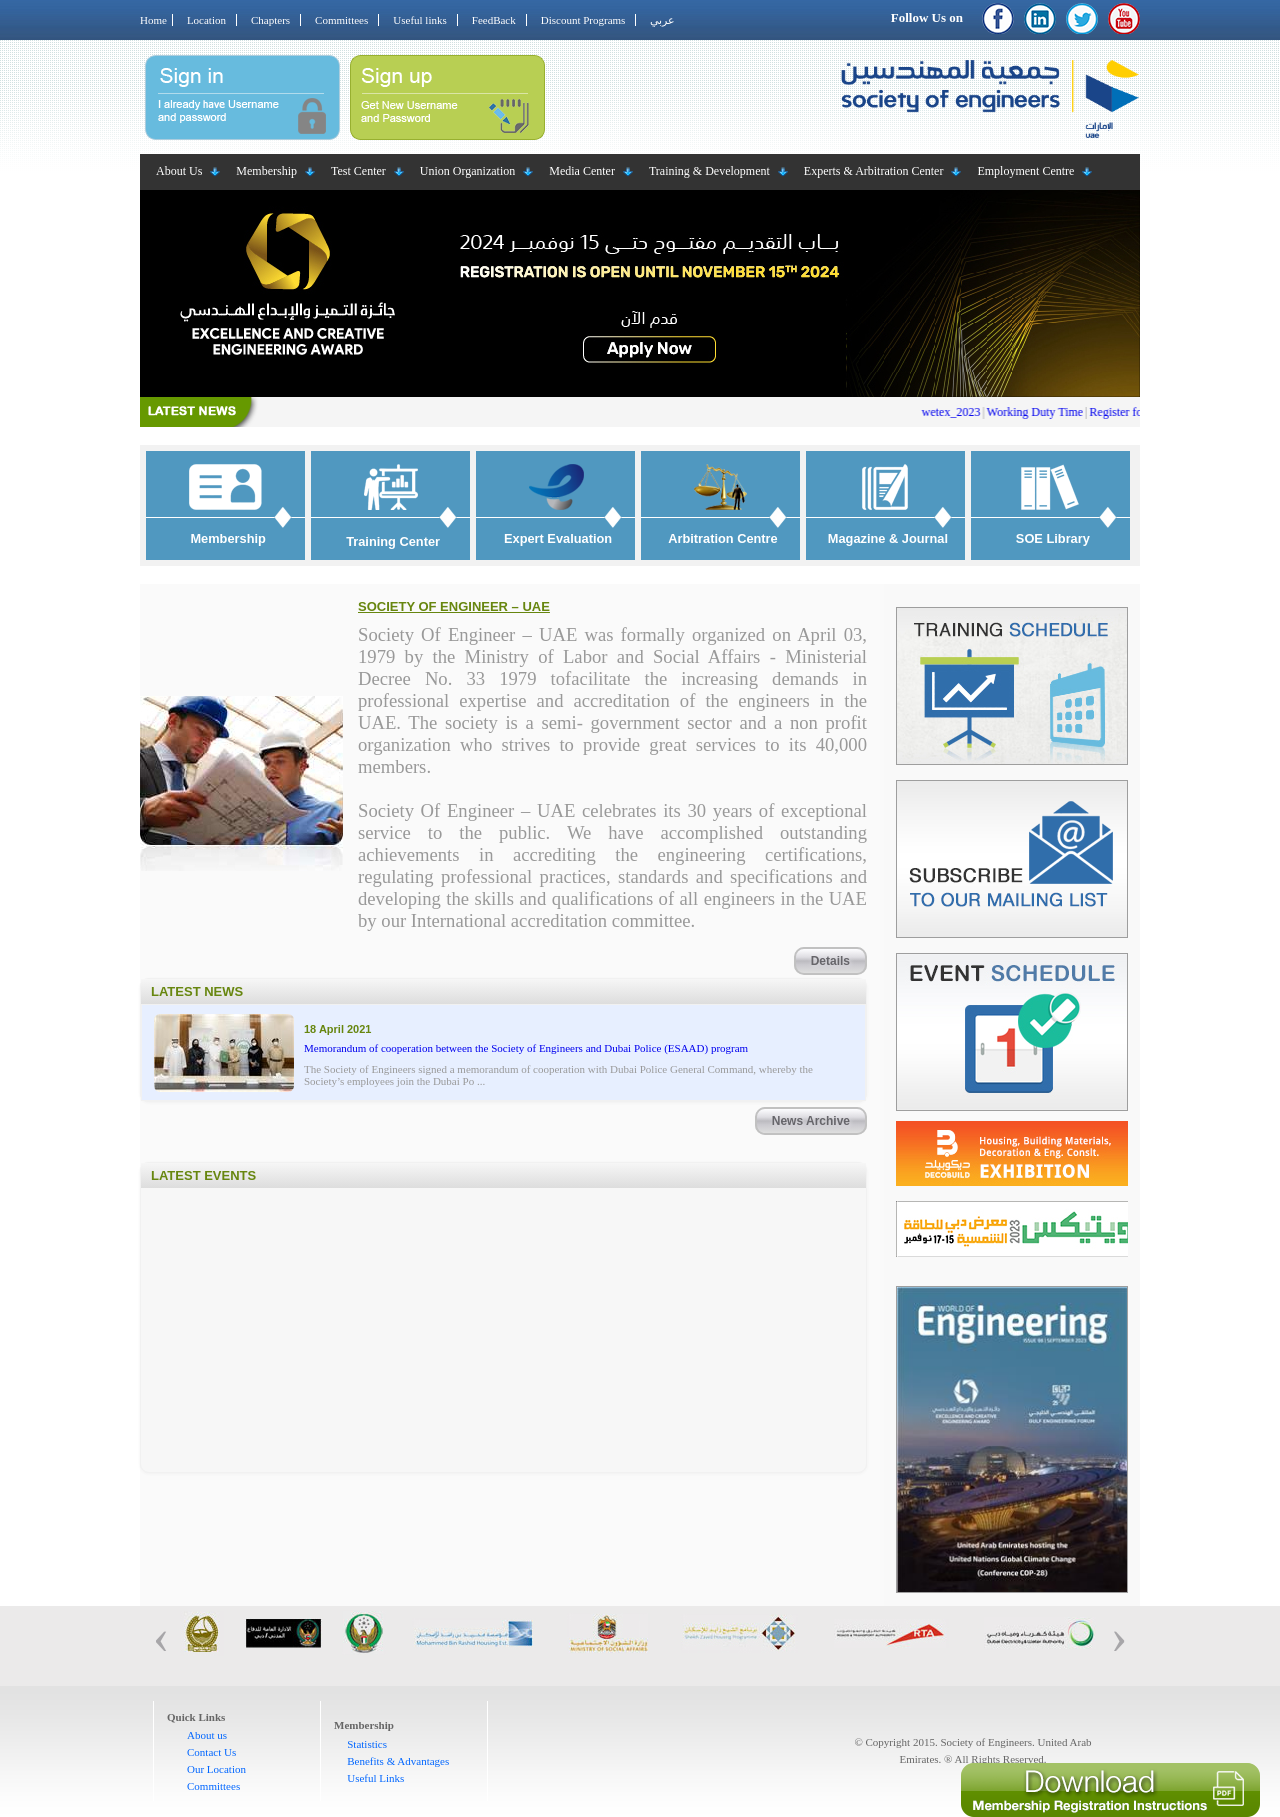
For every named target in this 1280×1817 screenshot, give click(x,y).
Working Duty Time (1045, 412)
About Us (179, 171)
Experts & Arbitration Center (874, 171)
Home (153, 20)
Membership (266, 171)
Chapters (270, 20)
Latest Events (203, 1175)
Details (830, 961)
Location (206, 20)
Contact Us (211, 1752)
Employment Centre (1025, 171)
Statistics (367, 1744)
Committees (341, 20)
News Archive (811, 1121)
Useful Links (375, 1778)
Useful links (419, 20)
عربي (662, 20)
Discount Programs (583, 20)
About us (207, 1735)
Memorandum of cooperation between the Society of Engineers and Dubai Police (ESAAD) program (526, 1048)
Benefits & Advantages (398, 1761)
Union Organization (467, 171)
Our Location (216, 1769)
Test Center (358, 171)
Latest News (197, 991)
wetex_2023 (961, 412)
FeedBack (494, 20)
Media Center (582, 171)
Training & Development (709, 171)
